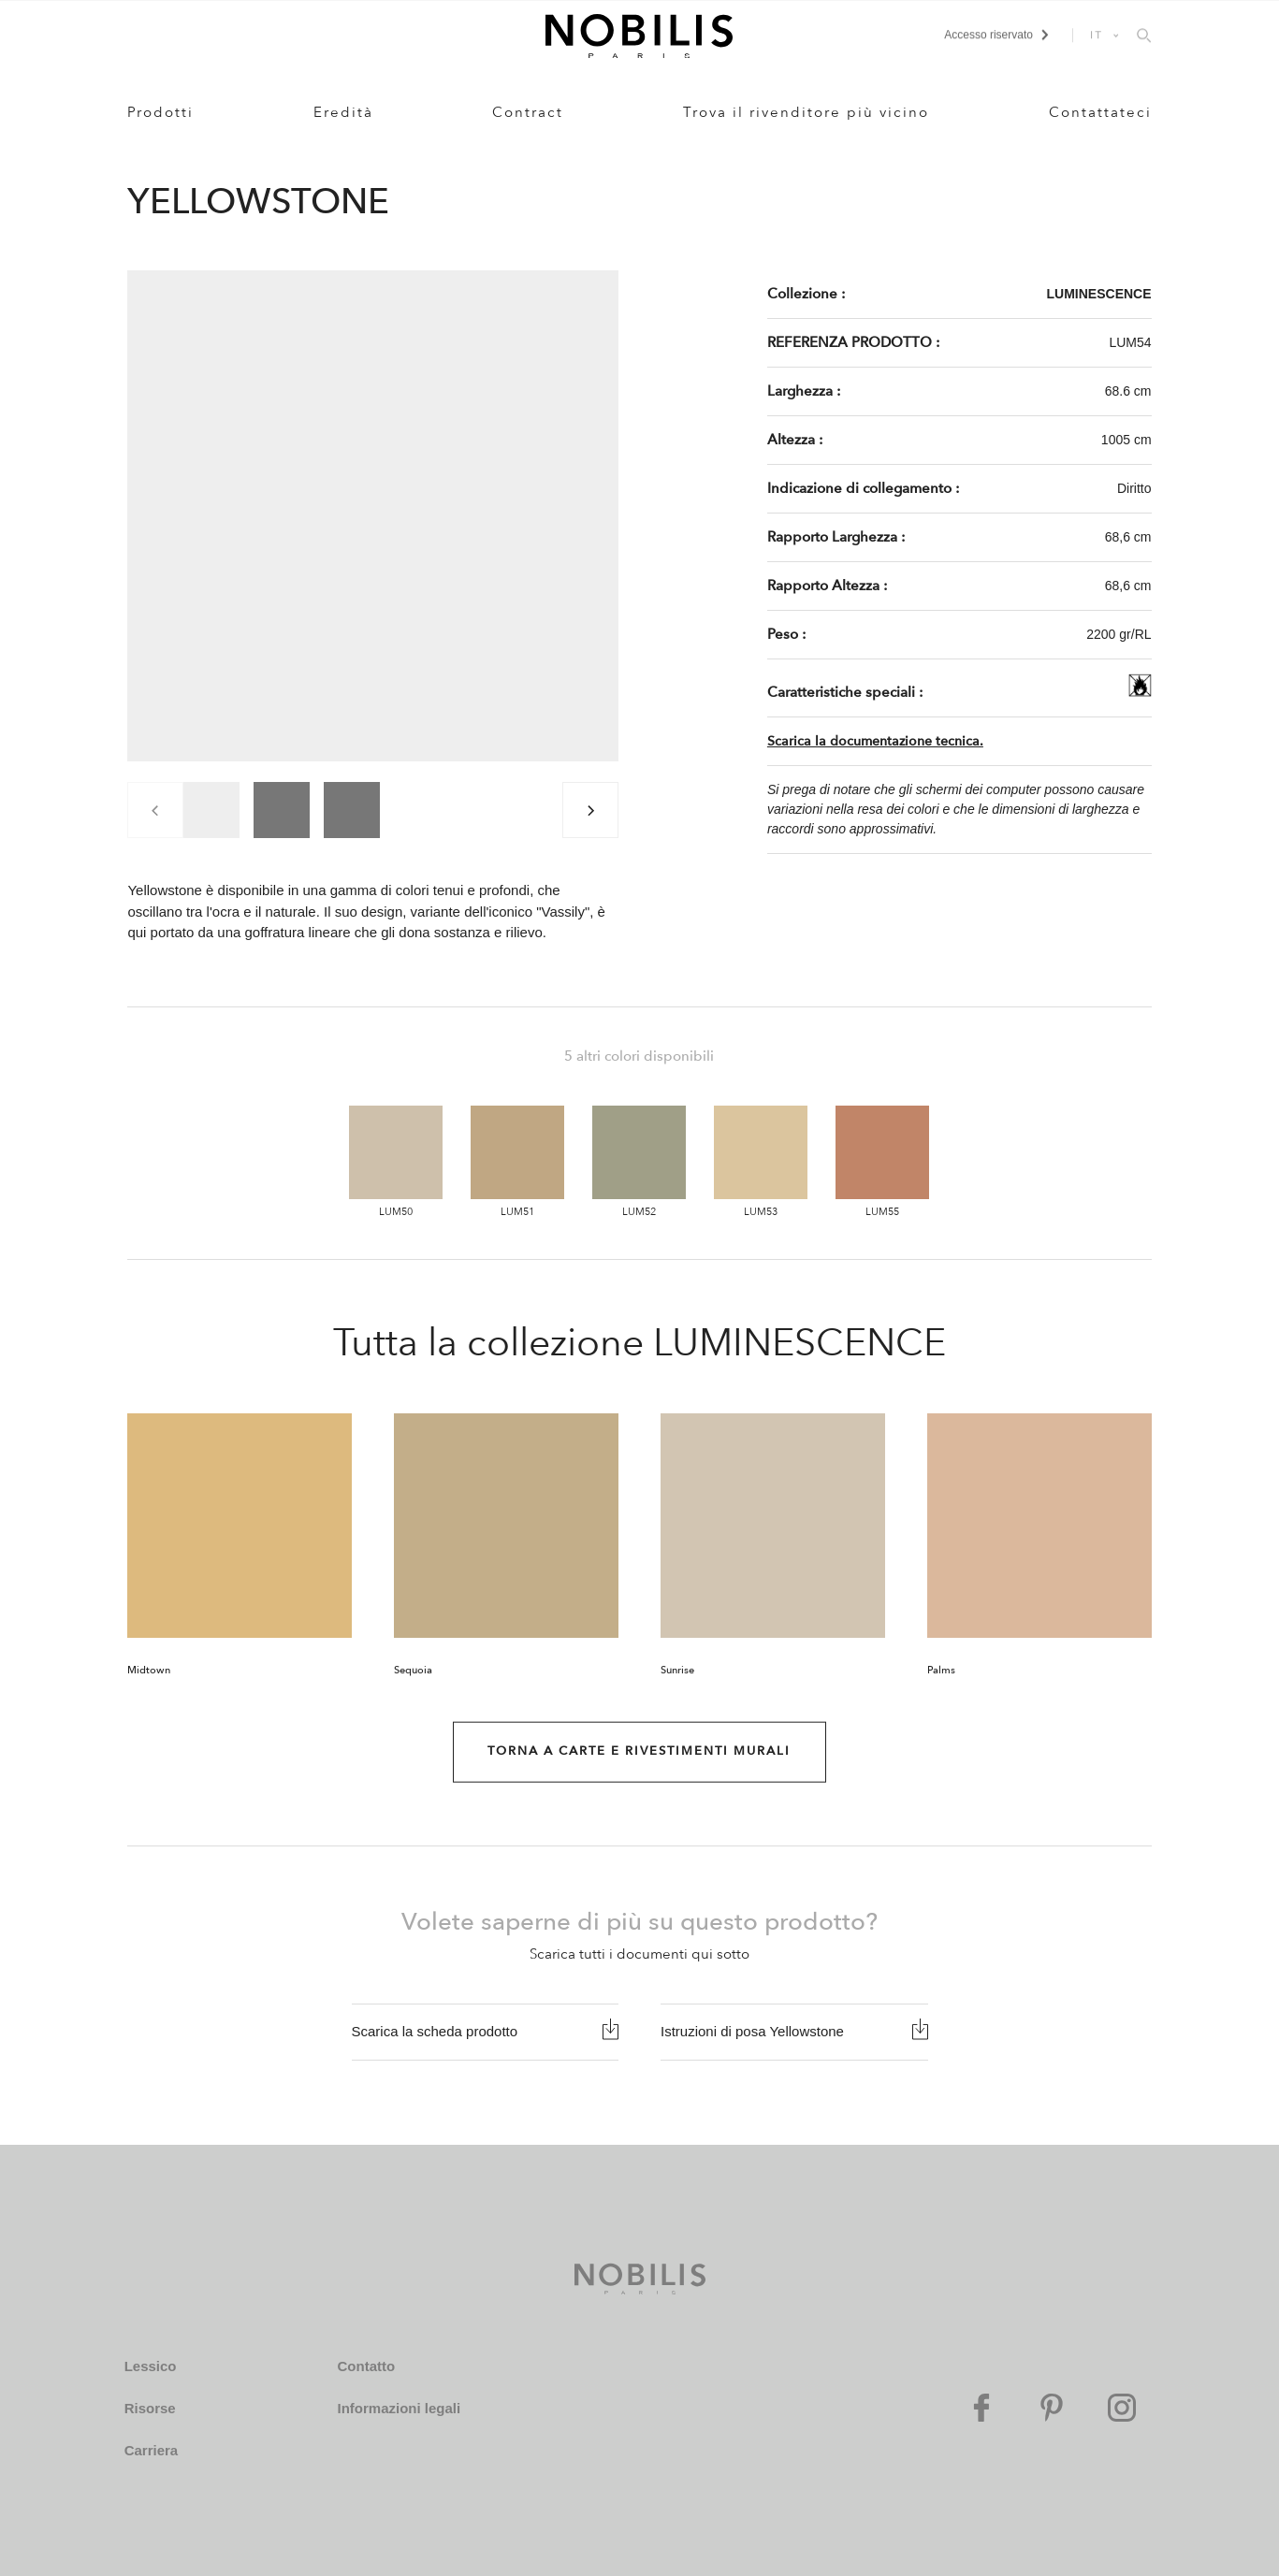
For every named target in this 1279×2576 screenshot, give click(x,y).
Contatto (366, 2366)
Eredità (343, 112)
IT (1097, 34)
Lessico (150, 2366)
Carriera (151, 2450)
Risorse (150, 2408)
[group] (211, 810)
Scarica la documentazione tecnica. (875, 741)
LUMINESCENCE (1099, 293)
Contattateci (1100, 112)
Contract (527, 112)
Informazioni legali (398, 2408)
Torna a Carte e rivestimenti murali (639, 1751)
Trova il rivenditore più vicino (806, 112)
